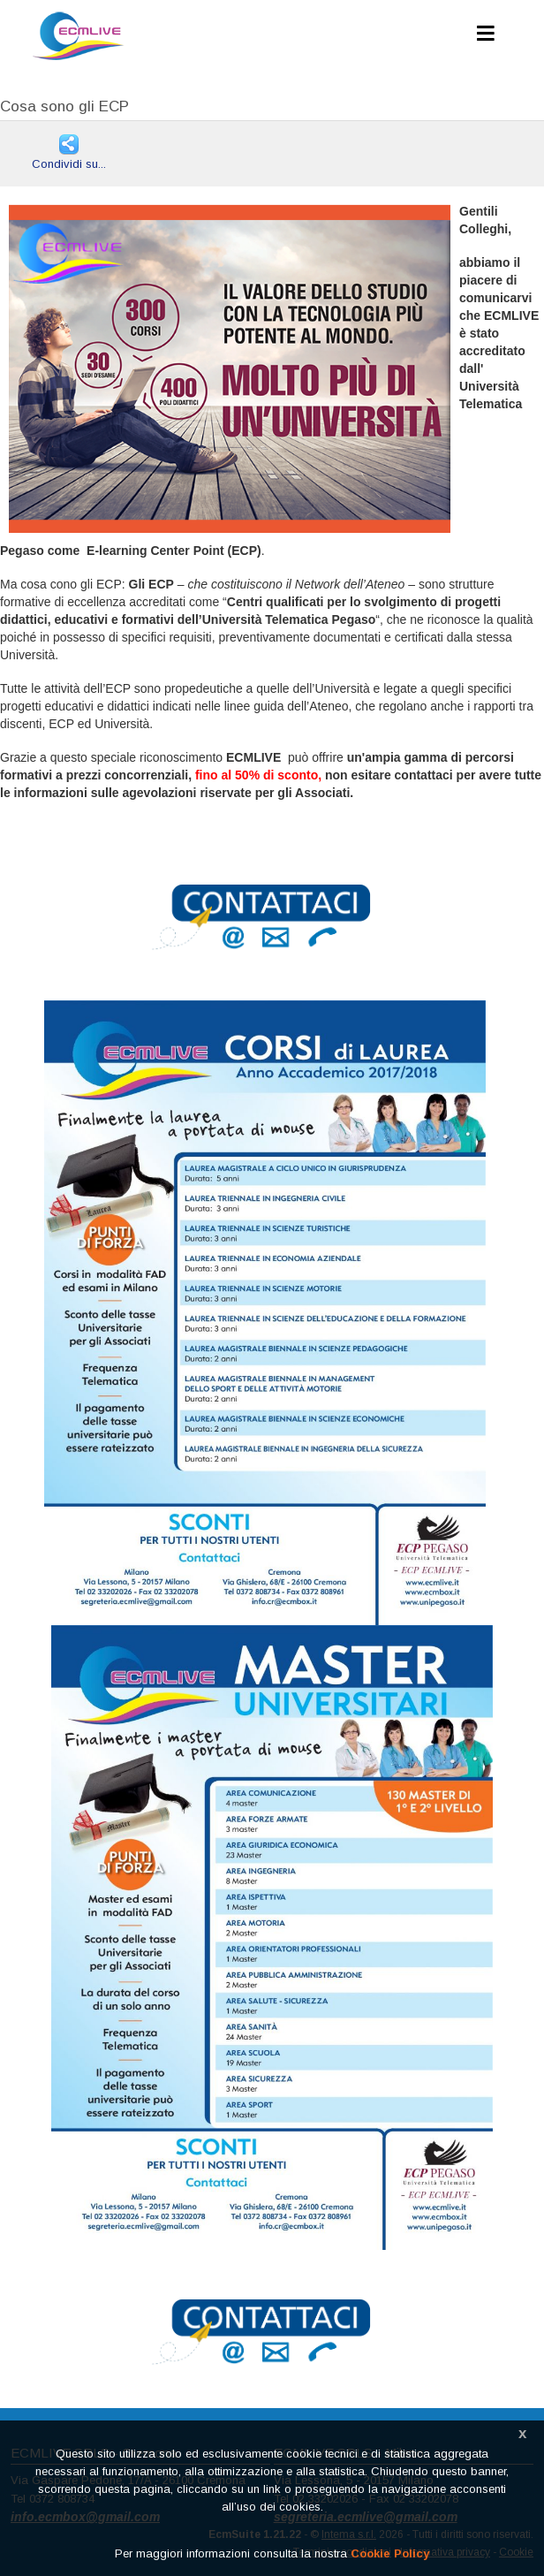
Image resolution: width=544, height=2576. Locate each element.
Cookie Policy (390, 2553)
